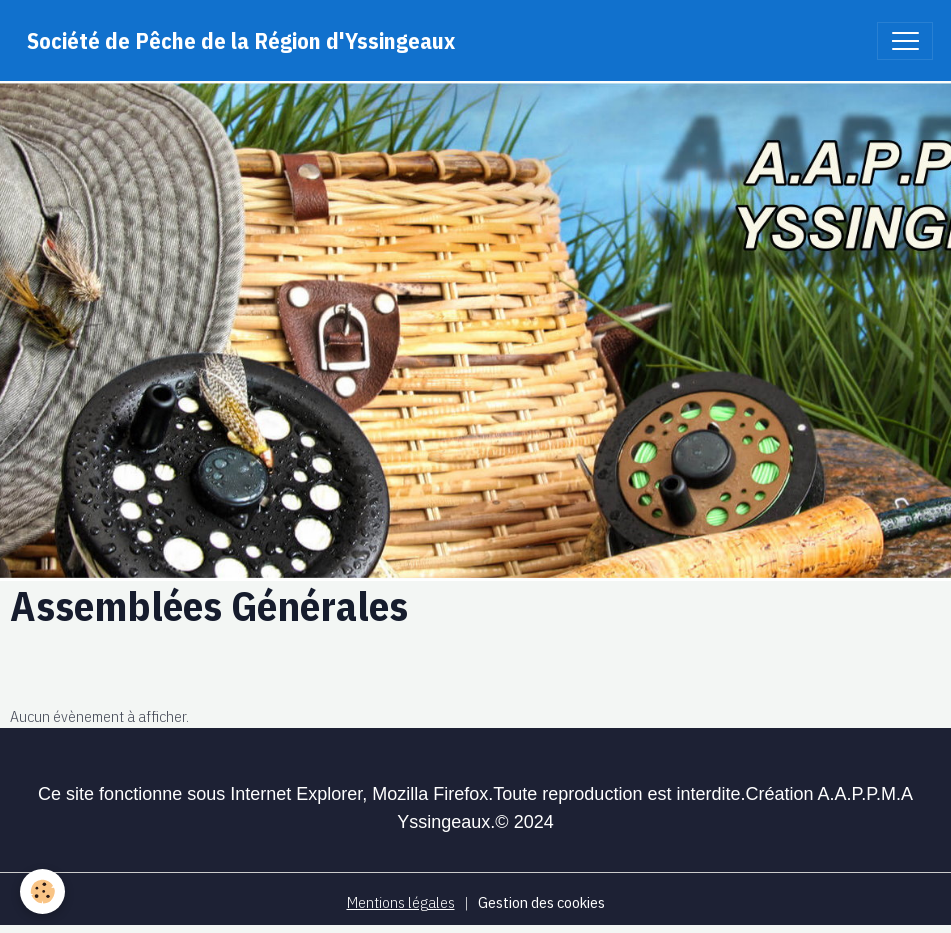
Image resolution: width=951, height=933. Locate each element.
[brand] (241, 40)
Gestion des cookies (541, 902)
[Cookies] (42, 891)
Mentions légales (401, 902)
